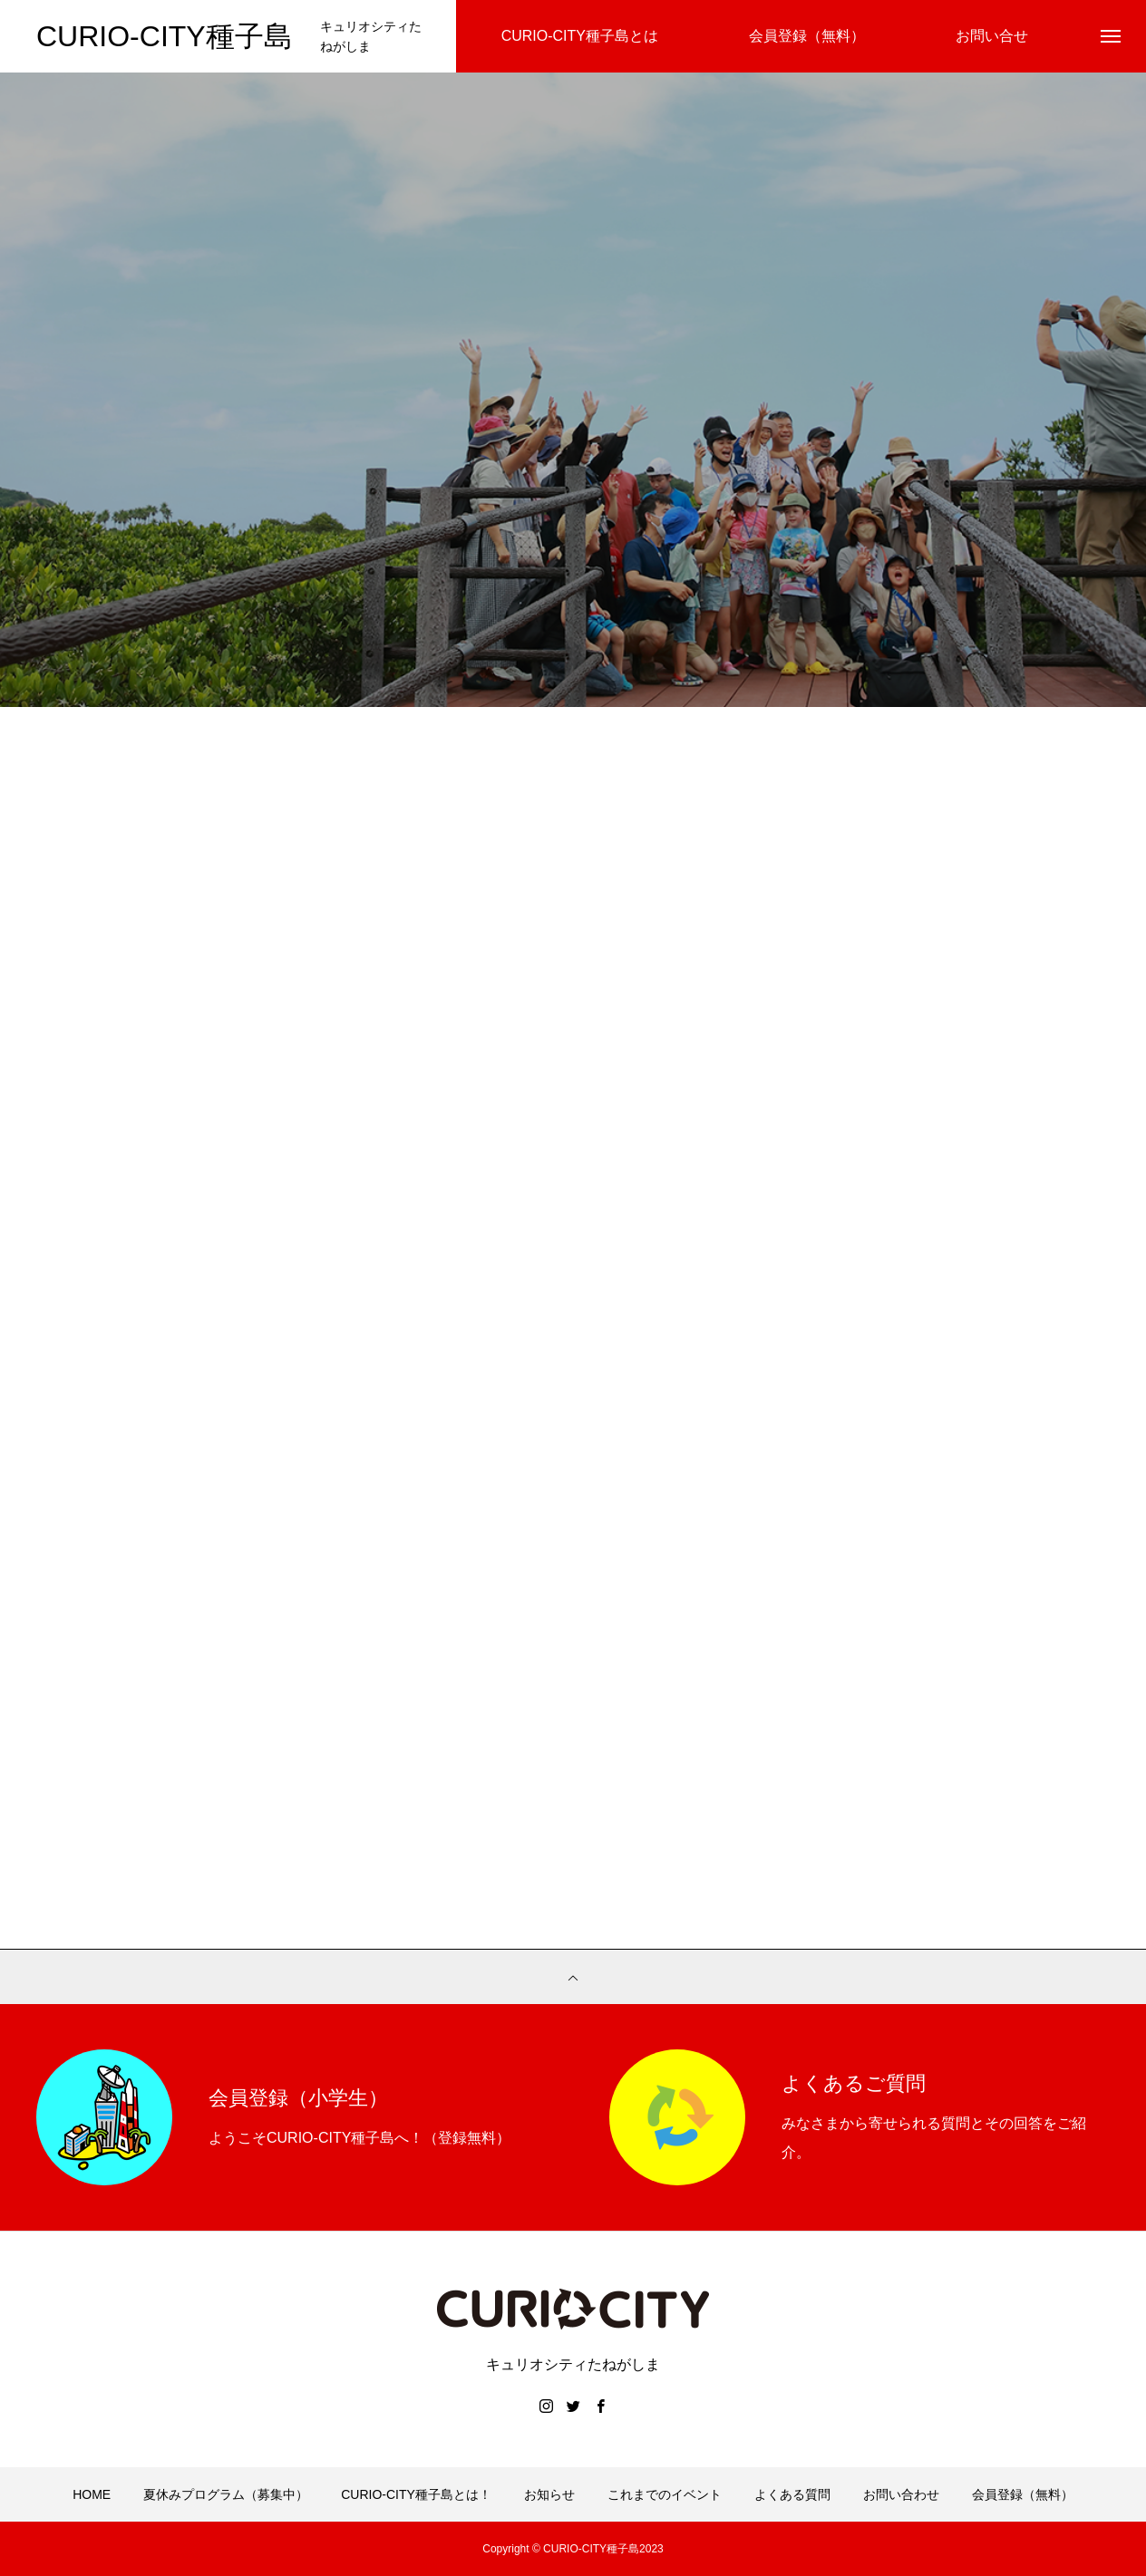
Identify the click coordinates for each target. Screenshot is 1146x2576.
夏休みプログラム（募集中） (225, 2494)
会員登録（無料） (1022, 2494)
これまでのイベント (664, 2494)
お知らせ (549, 2494)
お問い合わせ (901, 2494)
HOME (92, 2494)
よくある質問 (792, 2494)
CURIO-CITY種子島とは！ (416, 2494)
